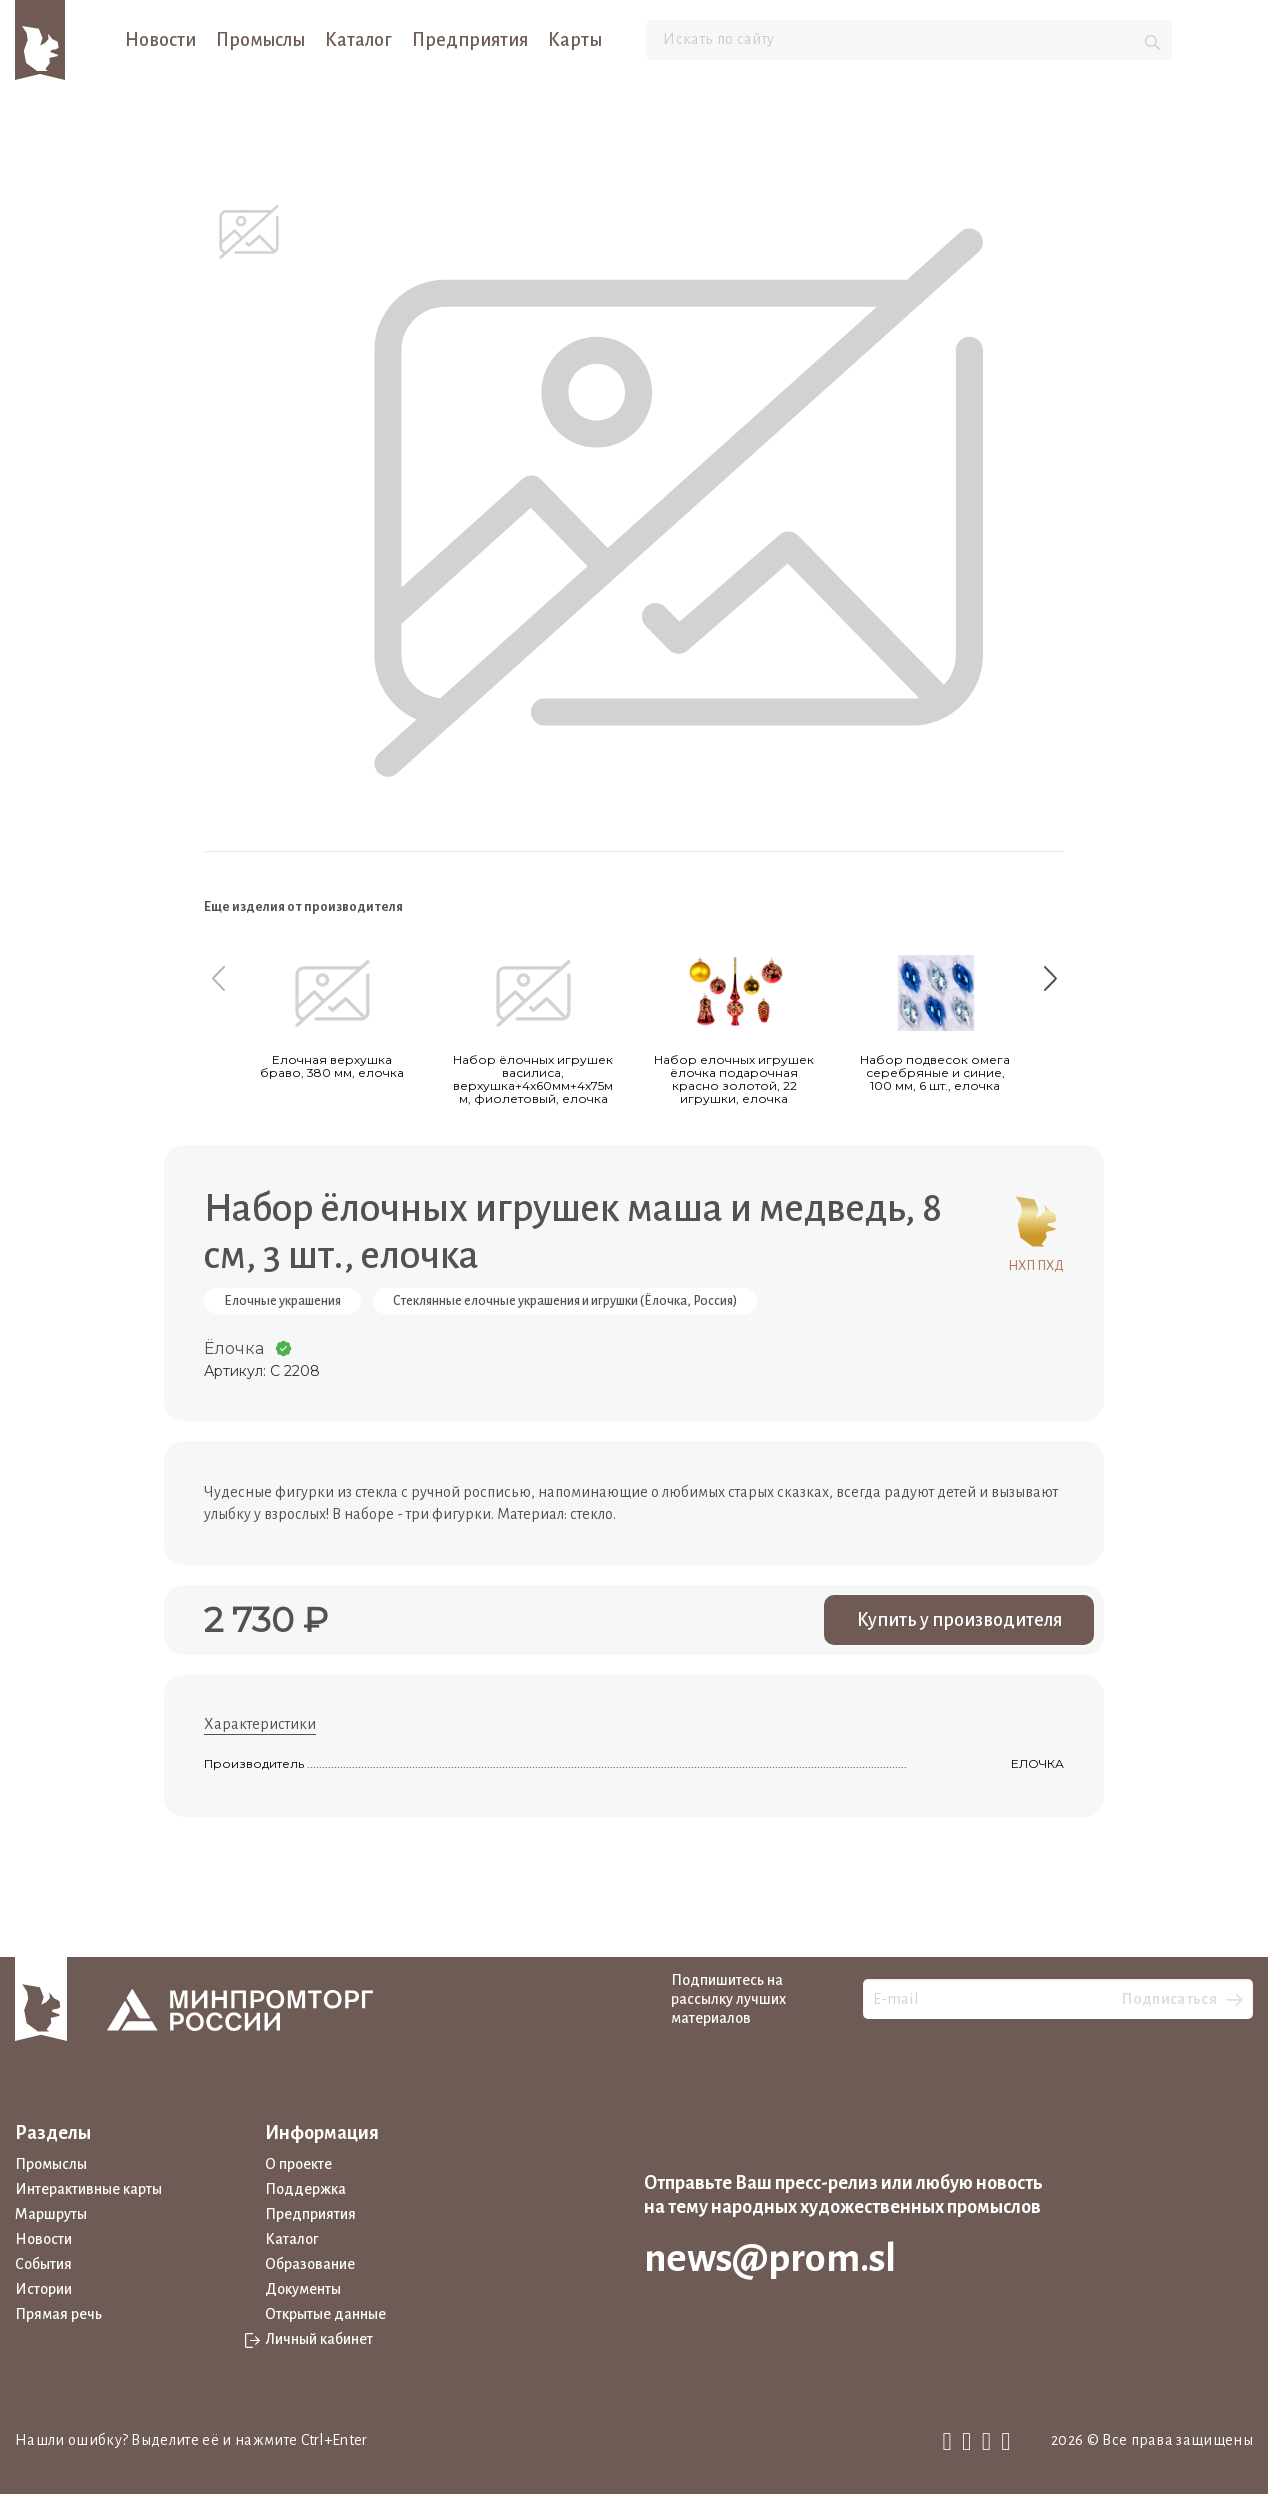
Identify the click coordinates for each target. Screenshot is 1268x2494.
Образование (310, 2264)
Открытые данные (325, 2314)
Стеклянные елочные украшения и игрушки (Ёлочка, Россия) (565, 1301)
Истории (43, 2289)
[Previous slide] (218, 978)
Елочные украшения (282, 1301)
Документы (303, 2289)
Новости (160, 40)
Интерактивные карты (88, 2189)
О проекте (298, 2164)
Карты (575, 40)
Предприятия (470, 40)
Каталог (358, 40)
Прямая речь (58, 2314)
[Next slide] (1050, 978)
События (43, 2264)
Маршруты (51, 2214)
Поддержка (305, 2189)
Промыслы (260, 40)
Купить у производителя (959, 1620)
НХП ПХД (1036, 1230)
